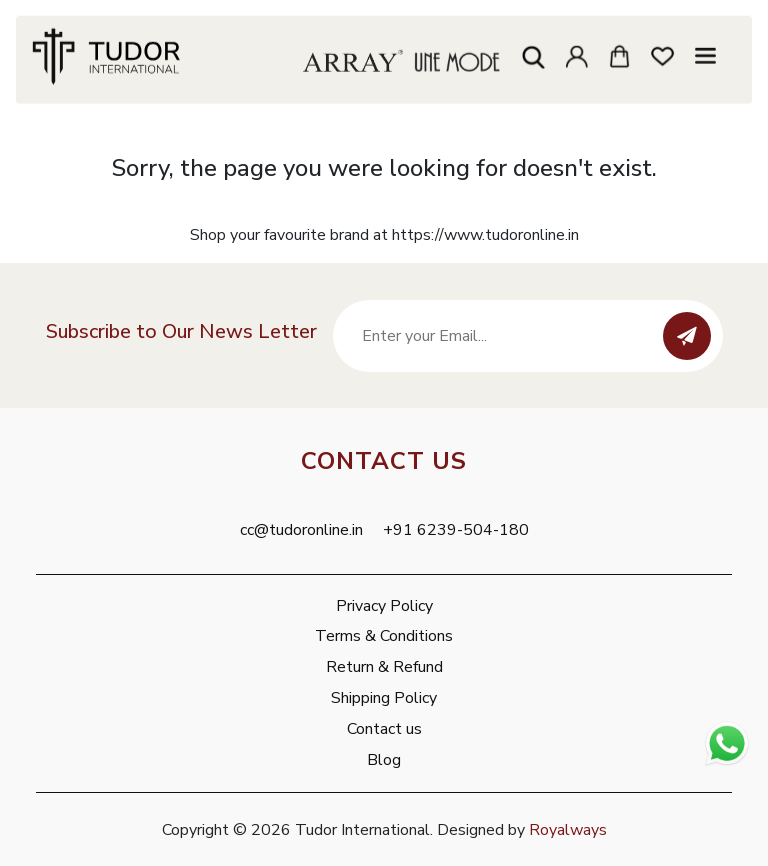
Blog (384, 760)
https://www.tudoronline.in (485, 235)
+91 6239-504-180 (456, 530)
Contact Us (384, 461)
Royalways (568, 830)
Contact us (384, 729)
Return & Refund (384, 667)
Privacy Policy (384, 606)
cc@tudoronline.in (301, 530)
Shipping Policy (384, 698)
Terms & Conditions (384, 636)
